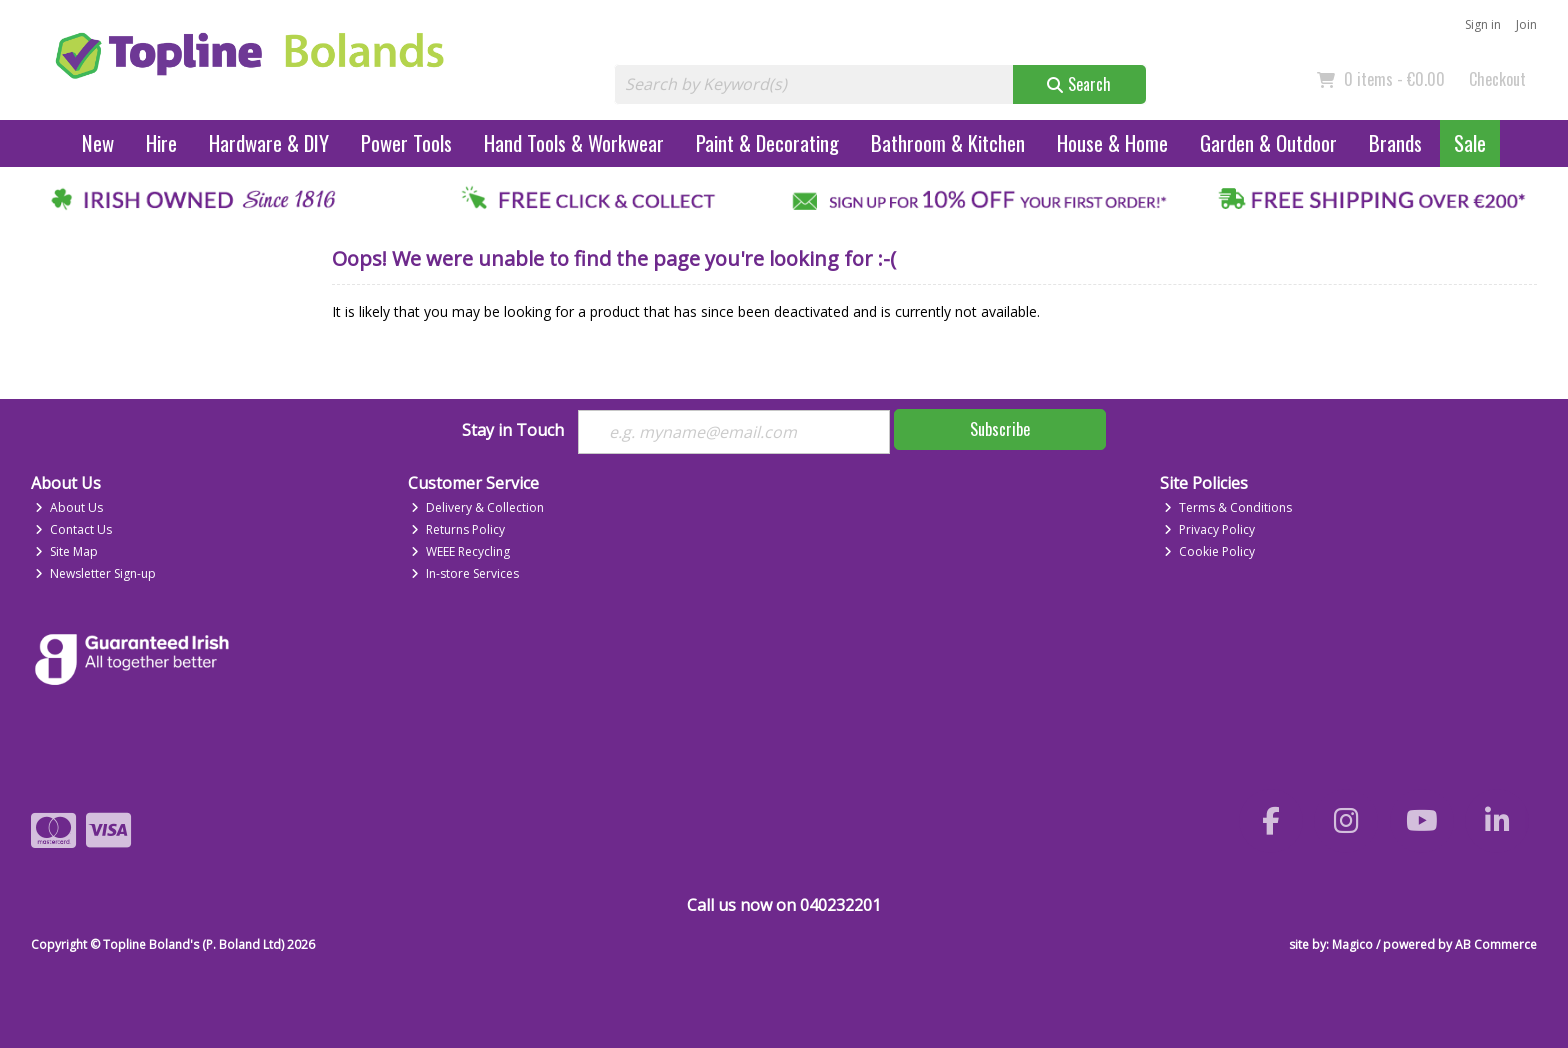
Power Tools (406, 142)
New (98, 142)
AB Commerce (1496, 944)
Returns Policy (458, 529)
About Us (69, 507)
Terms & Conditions (1228, 507)
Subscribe (1000, 429)
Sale (1470, 142)
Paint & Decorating (767, 142)
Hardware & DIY (269, 142)
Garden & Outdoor (1268, 142)
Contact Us (73, 529)
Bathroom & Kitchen (948, 142)
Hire (161, 142)
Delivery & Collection (477, 507)
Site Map (66, 551)
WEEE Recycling (460, 551)
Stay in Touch (513, 431)
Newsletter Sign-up (95, 573)
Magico (1352, 944)
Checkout (1497, 79)
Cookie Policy (1209, 551)
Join (1526, 24)
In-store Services (465, 573)
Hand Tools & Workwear (574, 142)
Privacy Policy (1209, 529)
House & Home (1112, 142)
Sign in (1483, 24)
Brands (1395, 142)
